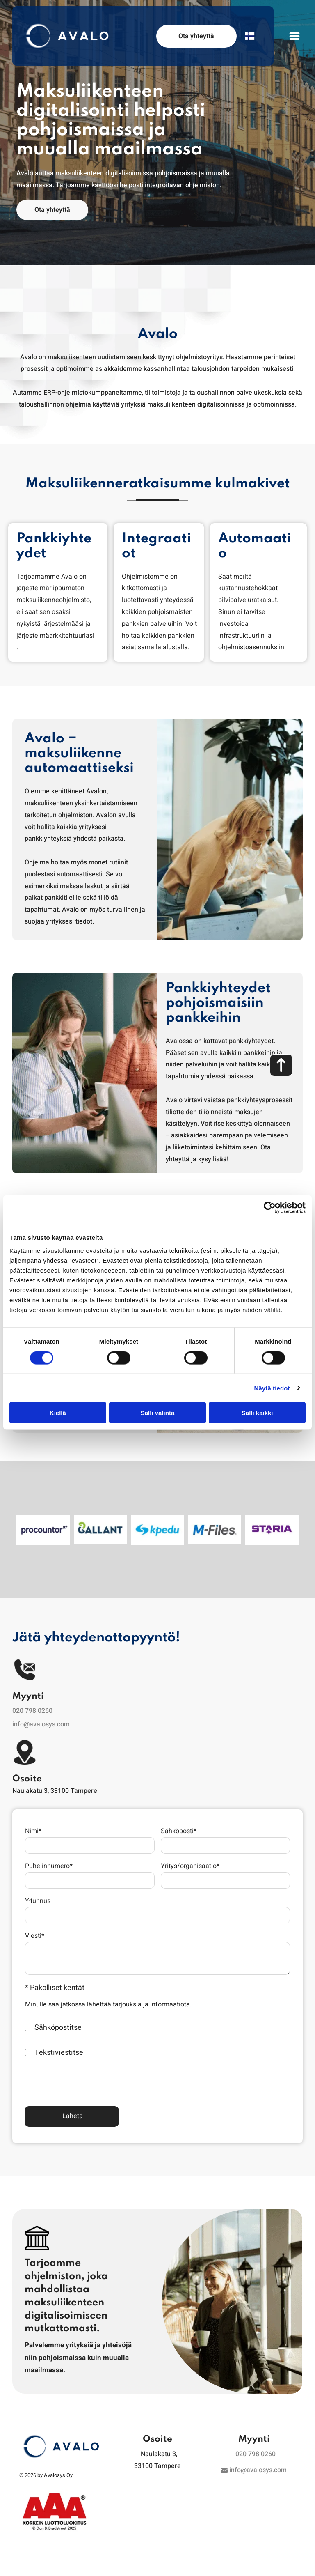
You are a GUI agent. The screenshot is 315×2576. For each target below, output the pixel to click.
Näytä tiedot (272, 1382)
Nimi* (33, 1820)
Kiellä (58, 1407)
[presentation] (87, 2070)
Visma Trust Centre (254, 2569)
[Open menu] (294, 36)
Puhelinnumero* (49, 1855)
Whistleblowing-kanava (61, 2569)
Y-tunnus (37, 1890)
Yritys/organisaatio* (190, 1855)
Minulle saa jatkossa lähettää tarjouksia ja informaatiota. (108, 1993)
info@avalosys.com (41, 1713)
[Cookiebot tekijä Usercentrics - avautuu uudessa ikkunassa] (270, 1202)
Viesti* (34, 1925)
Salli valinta (158, 1407)
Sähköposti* (178, 1820)
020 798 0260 (32, 1699)
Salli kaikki (257, 1407)
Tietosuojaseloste (157, 2569)
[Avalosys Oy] (43, 1523)
